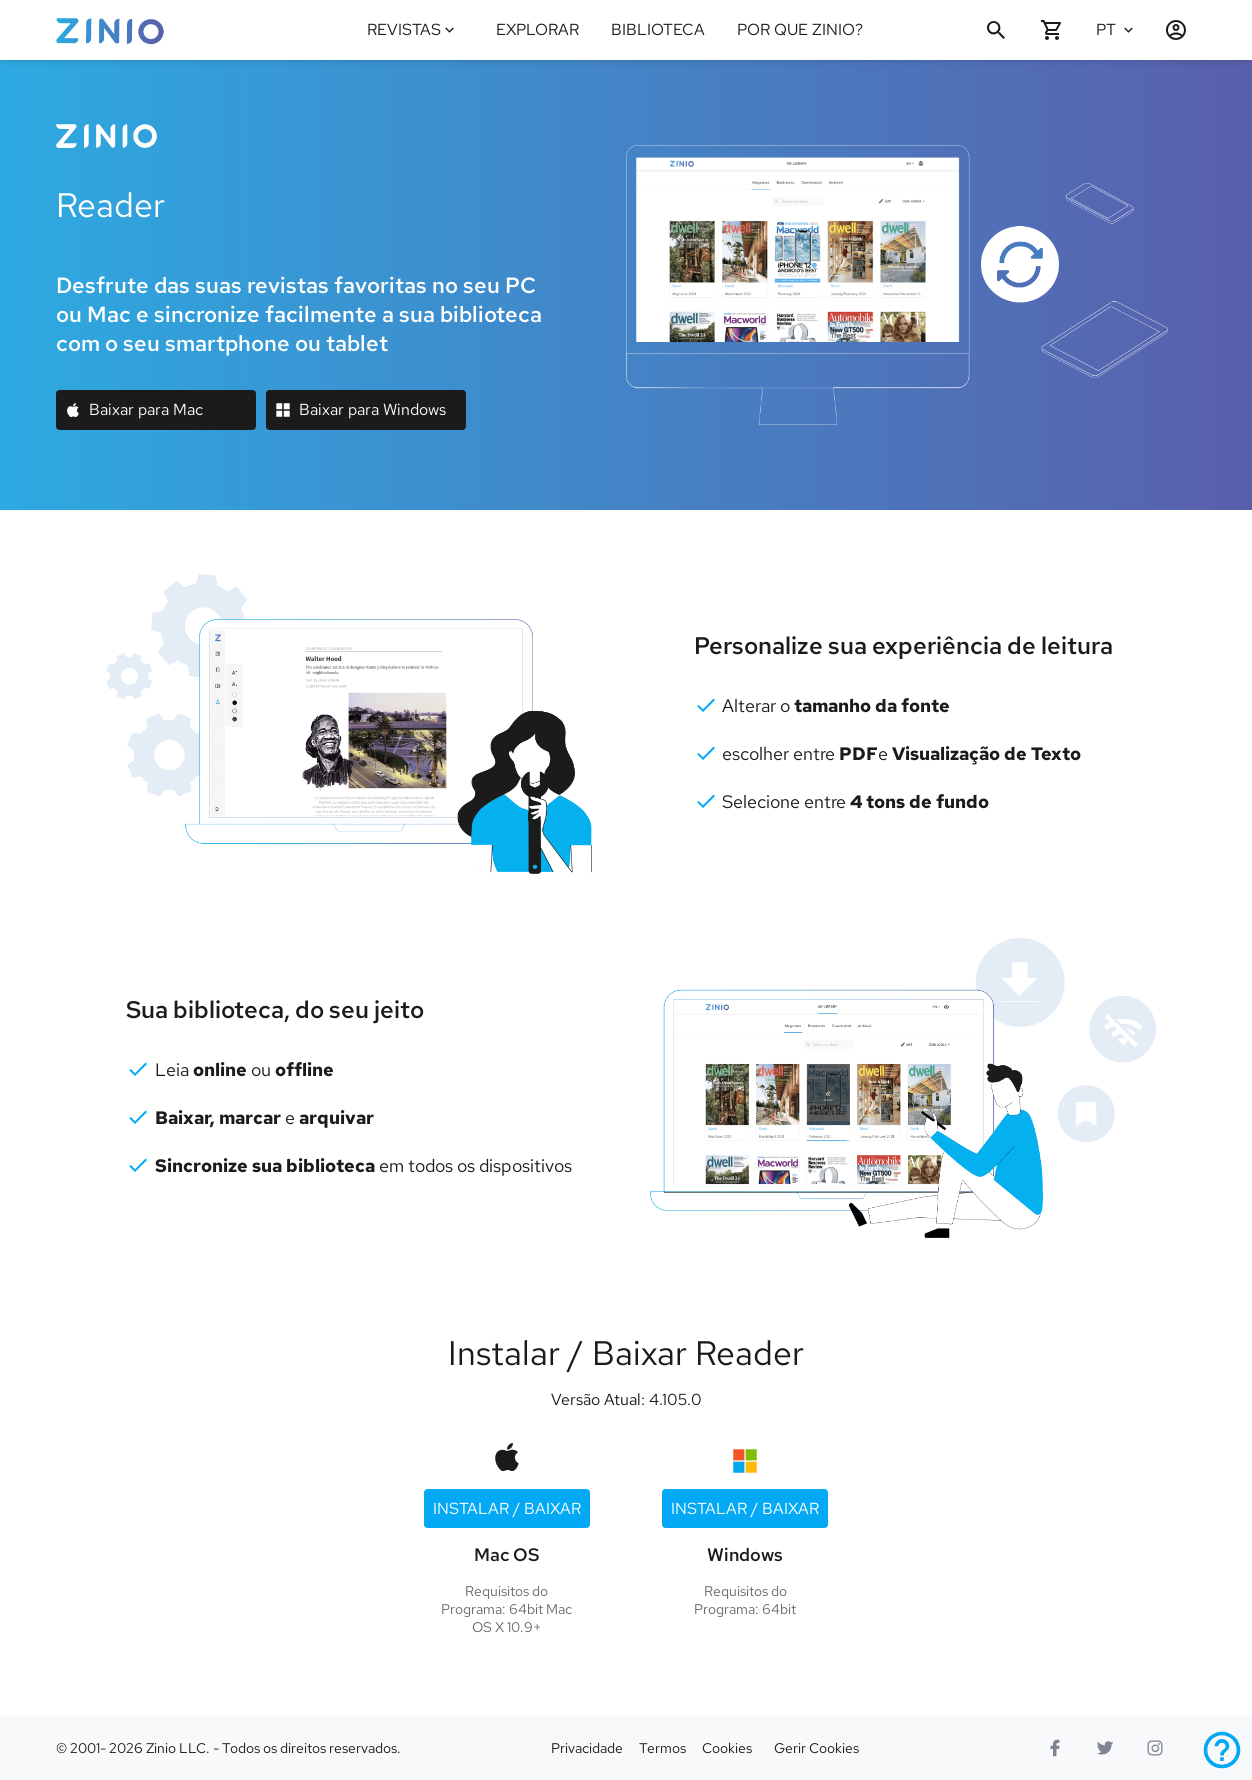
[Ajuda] (1222, 1750)
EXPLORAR (537, 29)
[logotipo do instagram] (1155, 1748)
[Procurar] (996, 30)
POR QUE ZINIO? (800, 29)
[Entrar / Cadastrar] (1168, 30)
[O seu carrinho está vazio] (1052, 30)
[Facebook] (1055, 1748)
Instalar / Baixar (507, 1508)
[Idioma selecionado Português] (1118, 30)
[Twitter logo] (1105, 1748)
